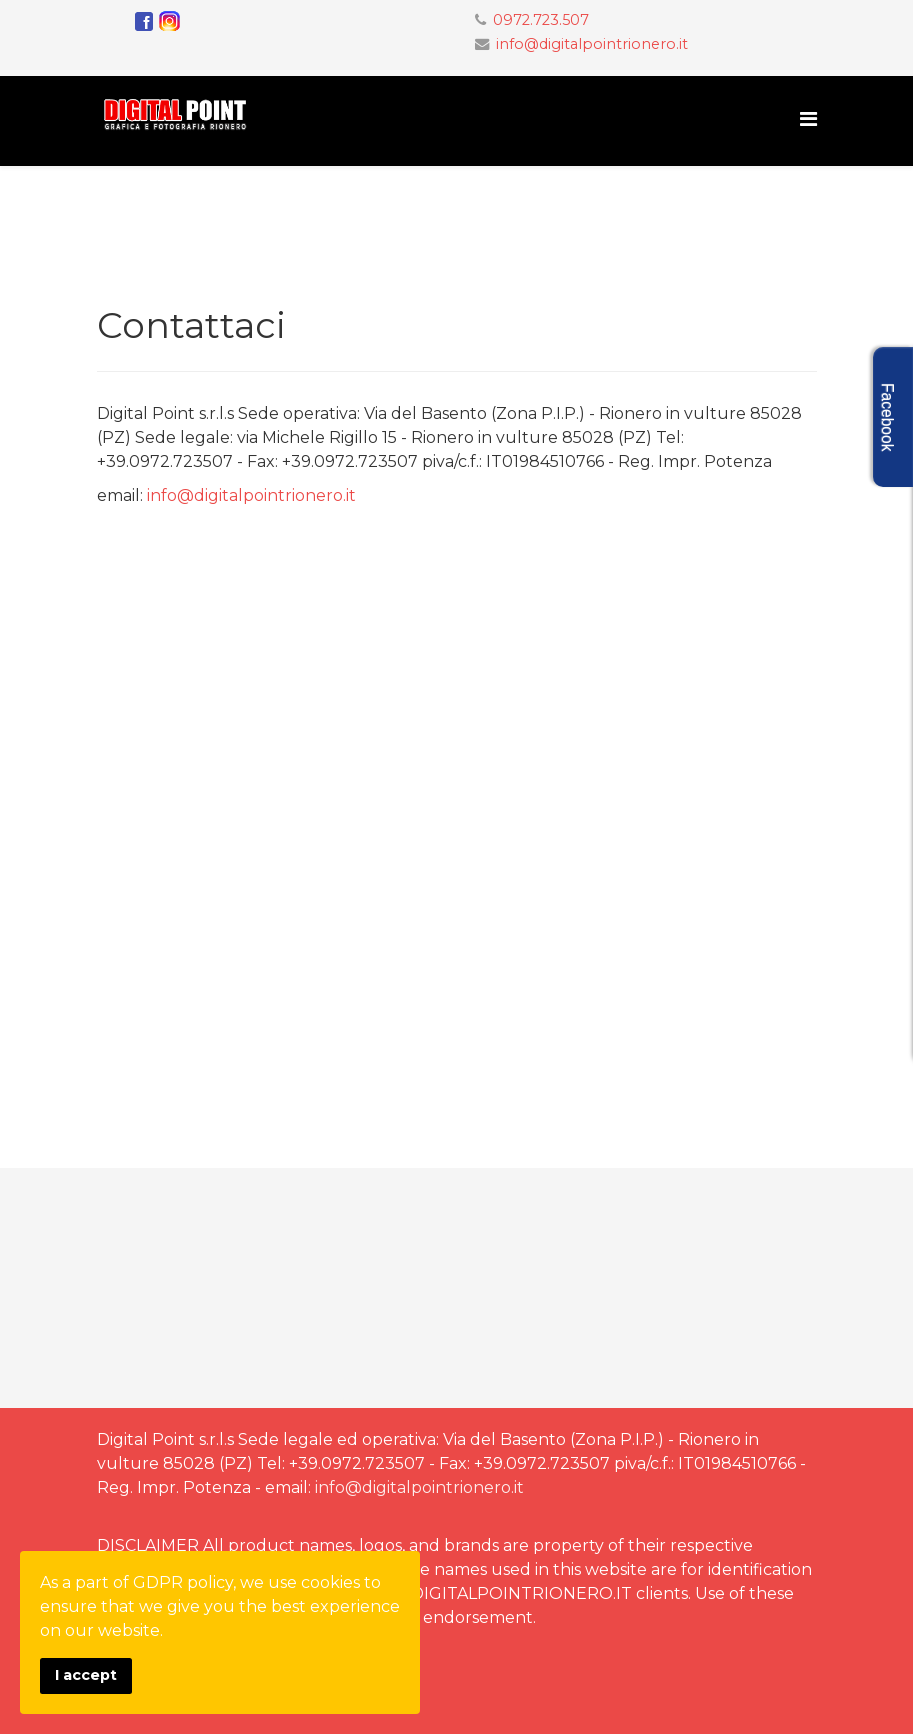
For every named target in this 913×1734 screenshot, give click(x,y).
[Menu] (808, 119)
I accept (86, 1675)
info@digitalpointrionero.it (592, 44)
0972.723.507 (541, 20)
